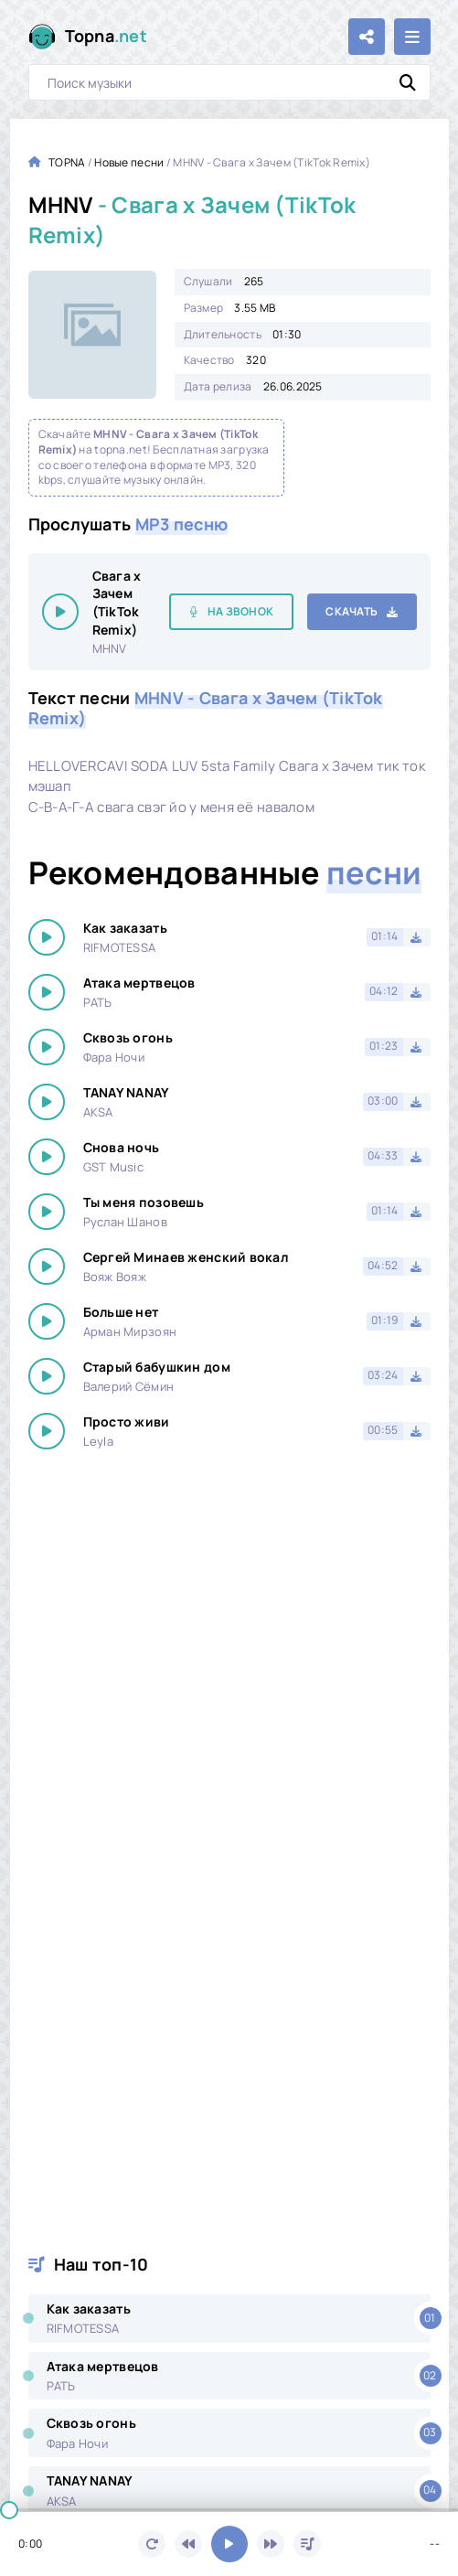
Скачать (351, 611)
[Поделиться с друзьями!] (366, 36)
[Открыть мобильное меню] (412, 36)
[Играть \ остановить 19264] (60, 611)
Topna (106, 36)
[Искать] (408, 82)
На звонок (241, 611)
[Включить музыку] (229, 2544)
